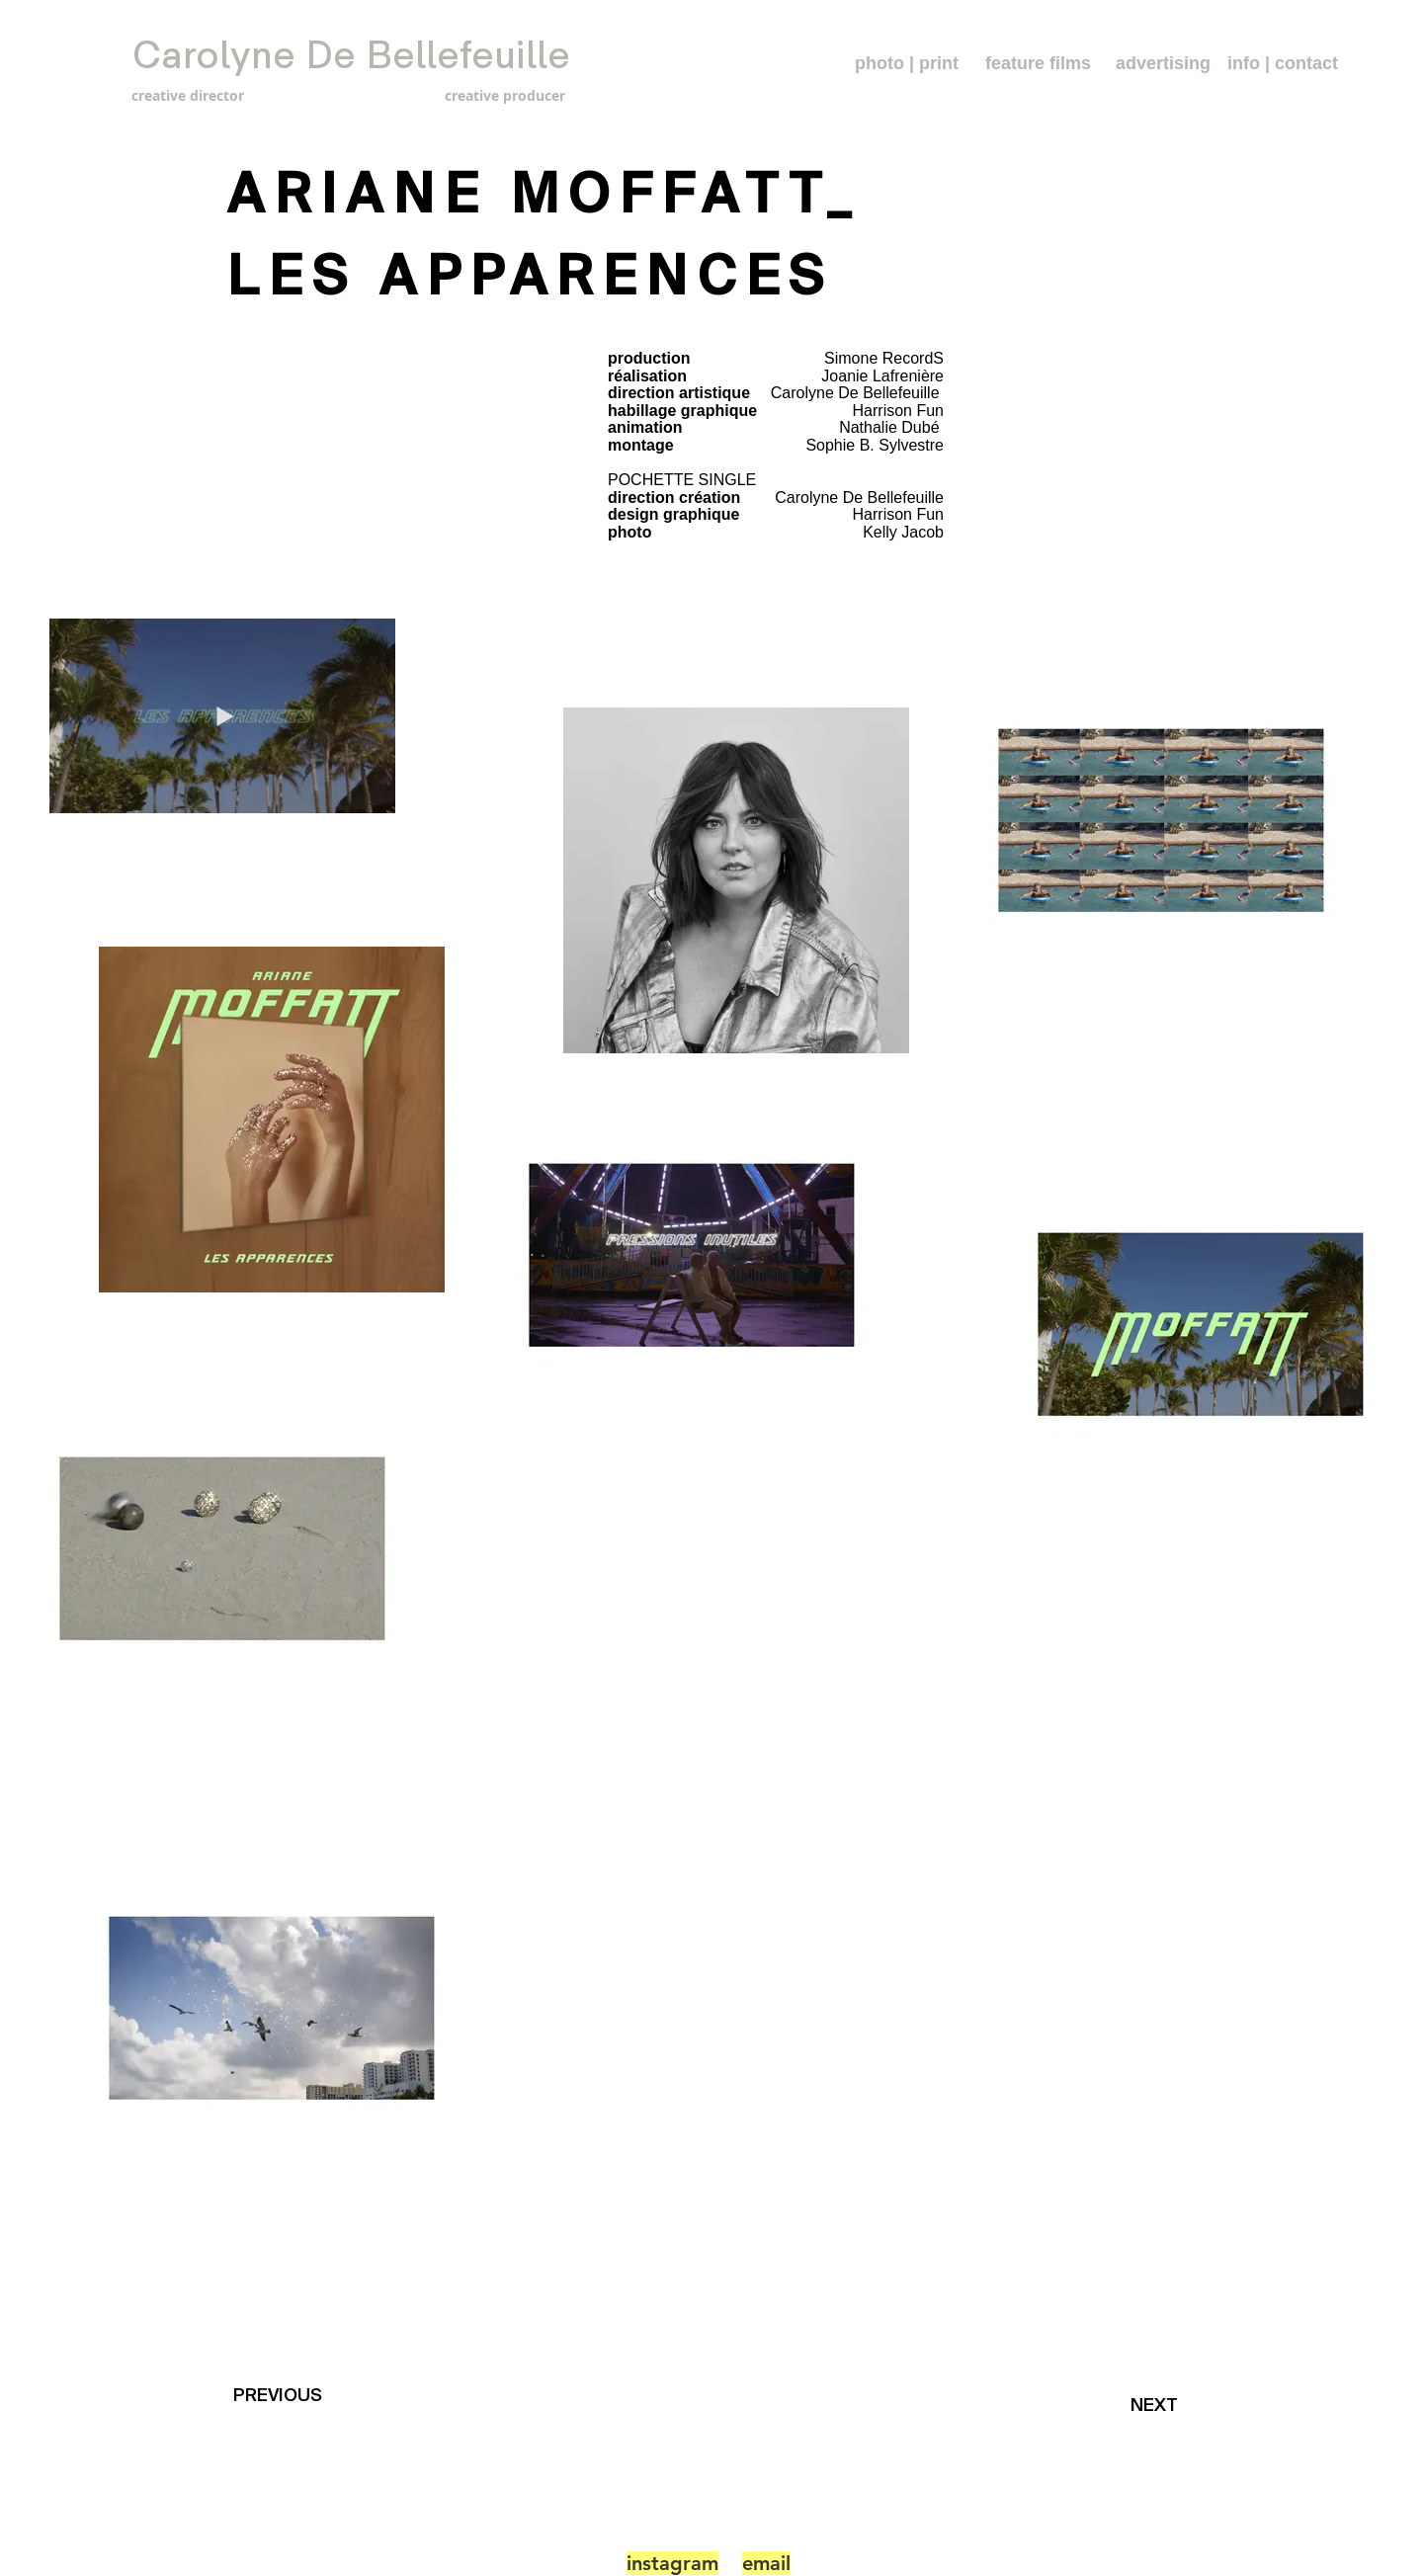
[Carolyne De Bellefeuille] (351, 56)
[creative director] (222, 95)
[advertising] (1163, 63)
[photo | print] (907, 63)
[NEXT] (1159, 2405)
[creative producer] (464, 95)
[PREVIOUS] (281, 2396)
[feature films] (1038, 63)
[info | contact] (1282, 63)
